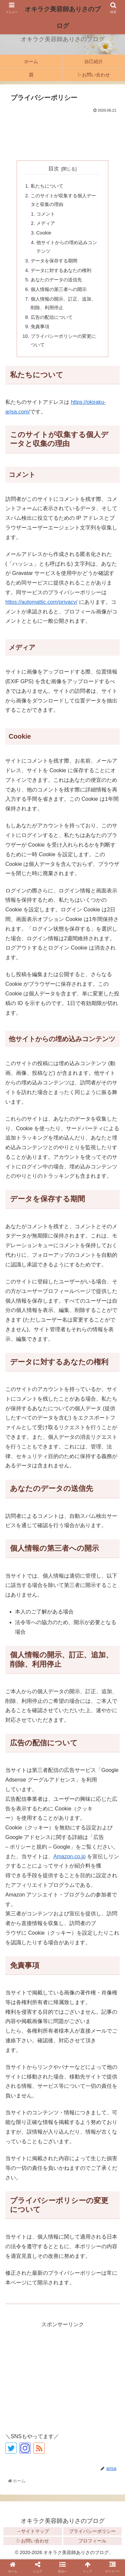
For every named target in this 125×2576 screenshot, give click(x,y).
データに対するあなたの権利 (61, 270)
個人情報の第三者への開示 (59, 289)
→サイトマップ (32, 2531)
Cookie (43, 232)
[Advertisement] (62, 134)
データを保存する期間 (54, 260)
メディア (45, 223)
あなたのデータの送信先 (56, 279)
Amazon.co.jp (69, 1856)
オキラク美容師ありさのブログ (63, 17)
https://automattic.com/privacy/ (41, 602)
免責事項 (40, 326)
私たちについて (47, 186)
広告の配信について (52, 317)
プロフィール (92, 2540)
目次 (53, 168)
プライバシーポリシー (92, 2531)
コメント (45, 214)
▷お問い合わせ (32, 2540)
